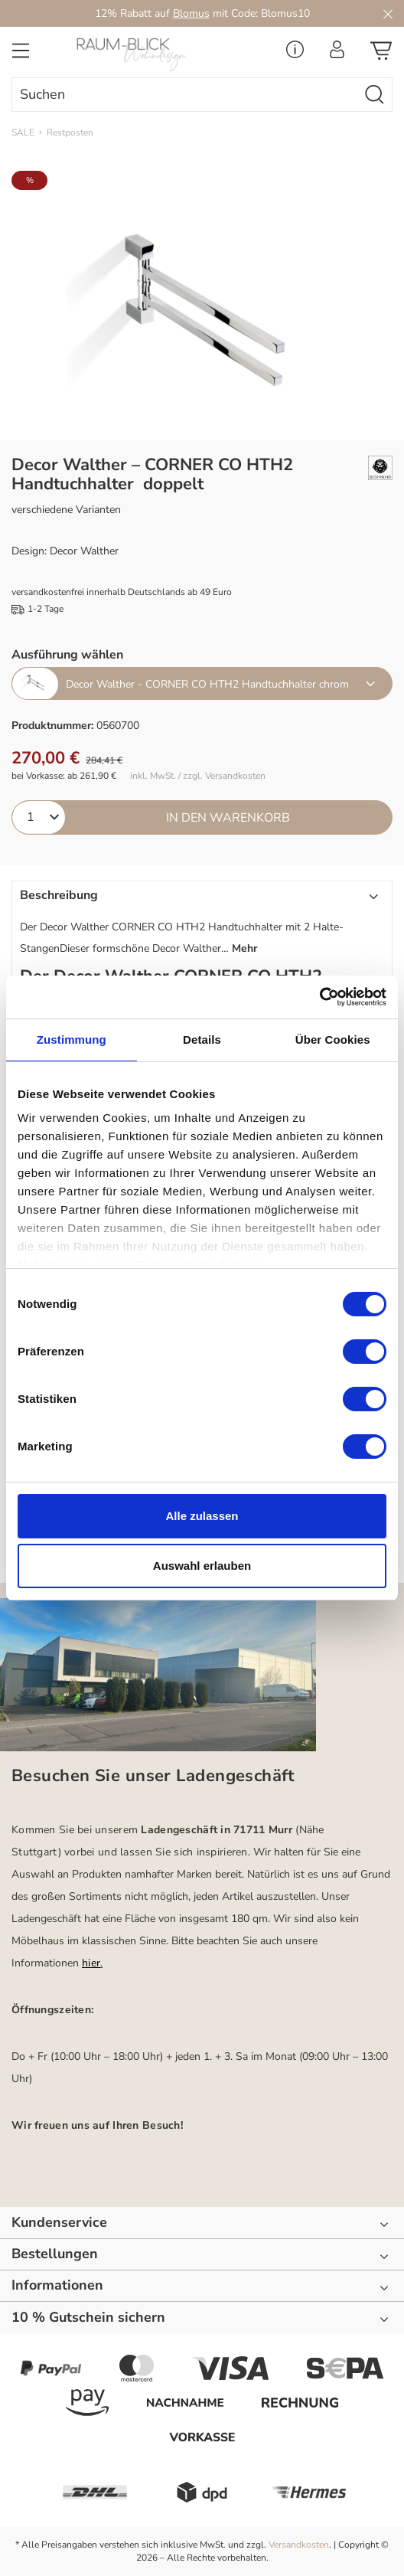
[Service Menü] (295, 54)
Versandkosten (299, 2544)
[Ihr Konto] (337, 54)
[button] (202, 924)
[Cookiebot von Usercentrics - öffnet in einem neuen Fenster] (319, 997)
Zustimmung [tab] (71, 1039)
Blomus (191, 13)
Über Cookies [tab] (332, 1039)
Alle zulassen (201, 1515)
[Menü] (20, 55)
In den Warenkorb (228, 817)
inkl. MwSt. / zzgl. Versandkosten (198, 776)
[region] (202, 305)
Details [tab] (202, 1039)
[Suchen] (375, 94)
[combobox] (184, 94)
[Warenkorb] (381, 55)
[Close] (388, 13)
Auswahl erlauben (202, 1565)
